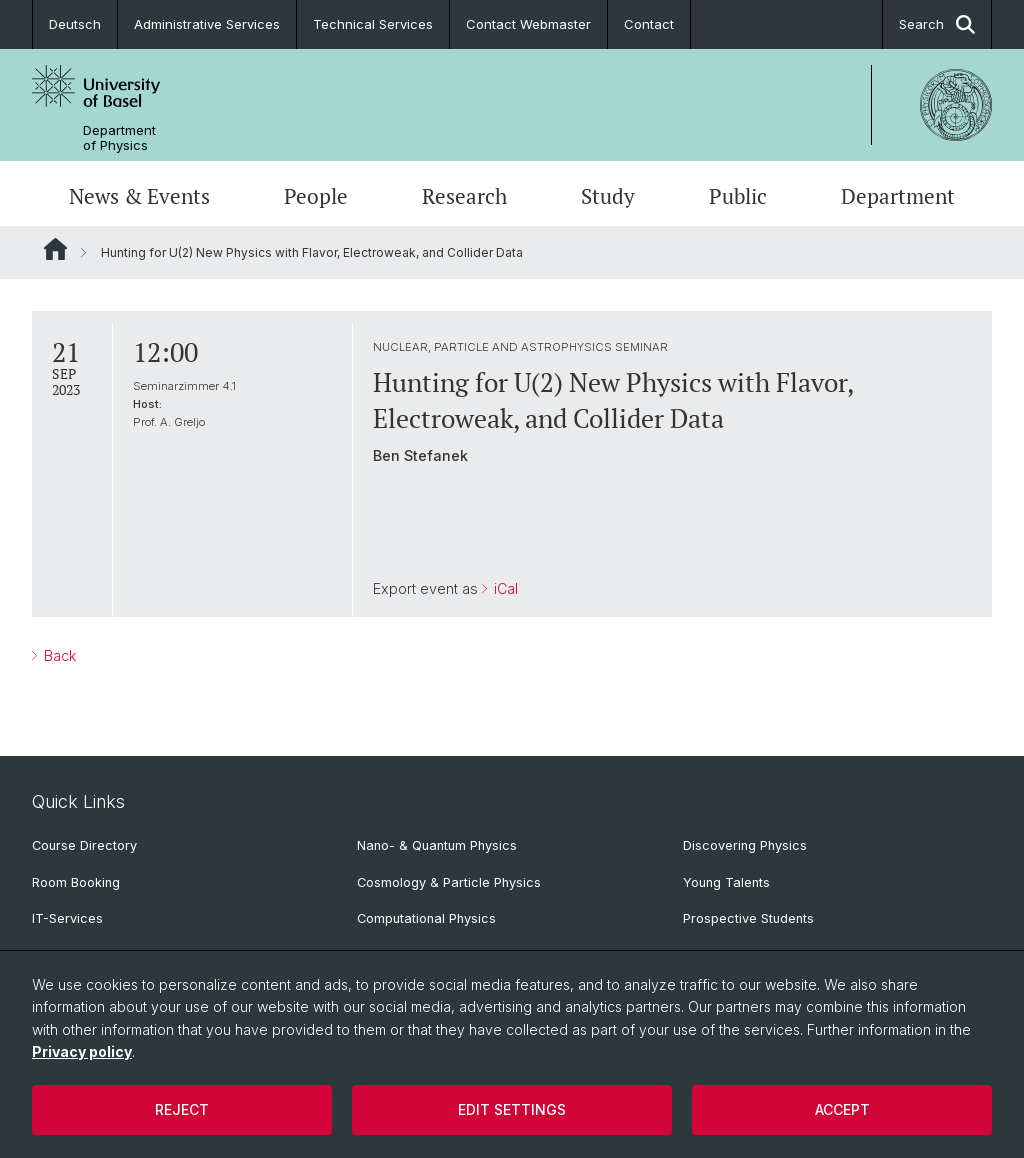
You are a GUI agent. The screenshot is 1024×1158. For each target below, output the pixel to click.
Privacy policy (82, 1051)
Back (58, 655)
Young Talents (726, 882)
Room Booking (76, 882)
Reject (182, 1109)
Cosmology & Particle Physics (449, 882)
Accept (842, 1109)
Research (464, 196)
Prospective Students (748, 918)
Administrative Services (207, 24)
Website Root (55, 249)
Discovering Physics (745, 845)
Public (738, 196)
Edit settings (512, 1109)
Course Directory (84, 845)
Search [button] (937, 24)
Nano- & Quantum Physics (437, 845)
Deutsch (75, 24)
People (316, 196)
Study (608, 196)
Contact (649, 24)
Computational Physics (426, 918)
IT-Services (67, 918)
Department (898, 196)
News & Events (139, 196)
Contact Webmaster (528, 24)
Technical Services (373, 24)
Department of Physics (119, 138)
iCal (504, 588)
